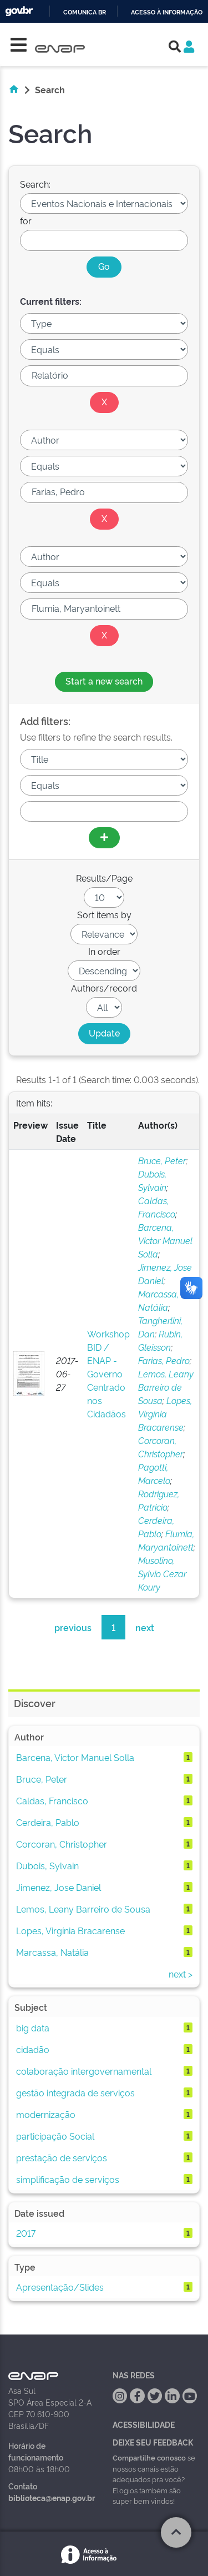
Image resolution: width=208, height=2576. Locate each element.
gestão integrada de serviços (75, 2092)
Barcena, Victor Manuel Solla (165, 1240)
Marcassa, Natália (52, 1952)
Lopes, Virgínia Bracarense (165, 1413)
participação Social (55, 2136)
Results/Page (104, 878)
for (26, 220)
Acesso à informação (166, 12)
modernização (45, 2114)
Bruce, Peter (162, 1160)
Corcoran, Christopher (61, 1844)
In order (104, 951)
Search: (35, 184)
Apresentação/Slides (60, 2287)
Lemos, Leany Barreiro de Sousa (166, 1386)
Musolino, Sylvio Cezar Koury (162, 1573)
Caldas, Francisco (52, 1800)
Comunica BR (84, 12)
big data (32, 2027)
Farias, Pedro (164, 1360)
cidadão (32, 2049)
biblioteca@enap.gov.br (51, 2497)
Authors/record (104, 988)
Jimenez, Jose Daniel (58, 1887)
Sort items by (104, 914)
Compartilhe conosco (149, 2457)
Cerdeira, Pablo (47, 1822)
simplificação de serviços (67, 2179)
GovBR (19, 11)
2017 (25, 2233)
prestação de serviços (61, 2157)
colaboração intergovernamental (83, 2071)
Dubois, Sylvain (47, 1865)
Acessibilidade (144, 2424)
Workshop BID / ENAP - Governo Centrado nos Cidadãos (108, 1373)
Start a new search (104, 681)
